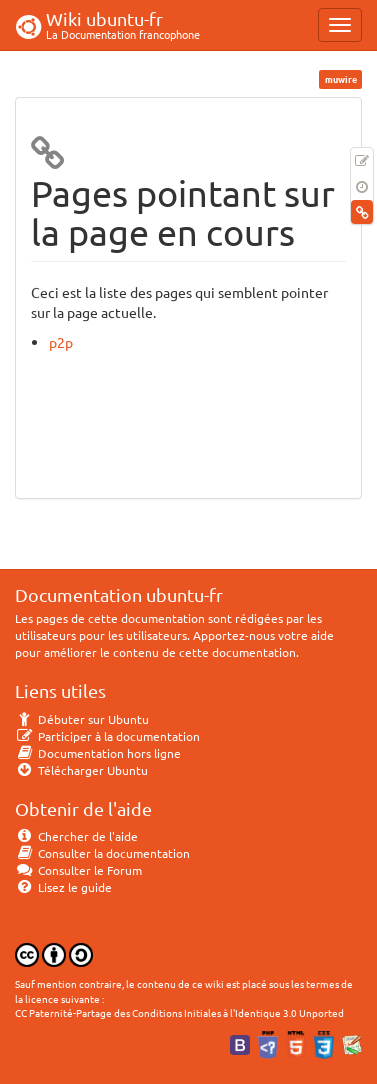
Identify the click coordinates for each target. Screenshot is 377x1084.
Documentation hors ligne (98, 753)
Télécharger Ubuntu (81, 770)
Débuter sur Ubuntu (82, 719)
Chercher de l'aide (76, 836)
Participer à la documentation (107, 736)
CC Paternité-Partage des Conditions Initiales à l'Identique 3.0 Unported (179, 1012)
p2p (61, 342)
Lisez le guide (63, 887)
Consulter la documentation (102, 853)
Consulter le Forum (78, 870)
